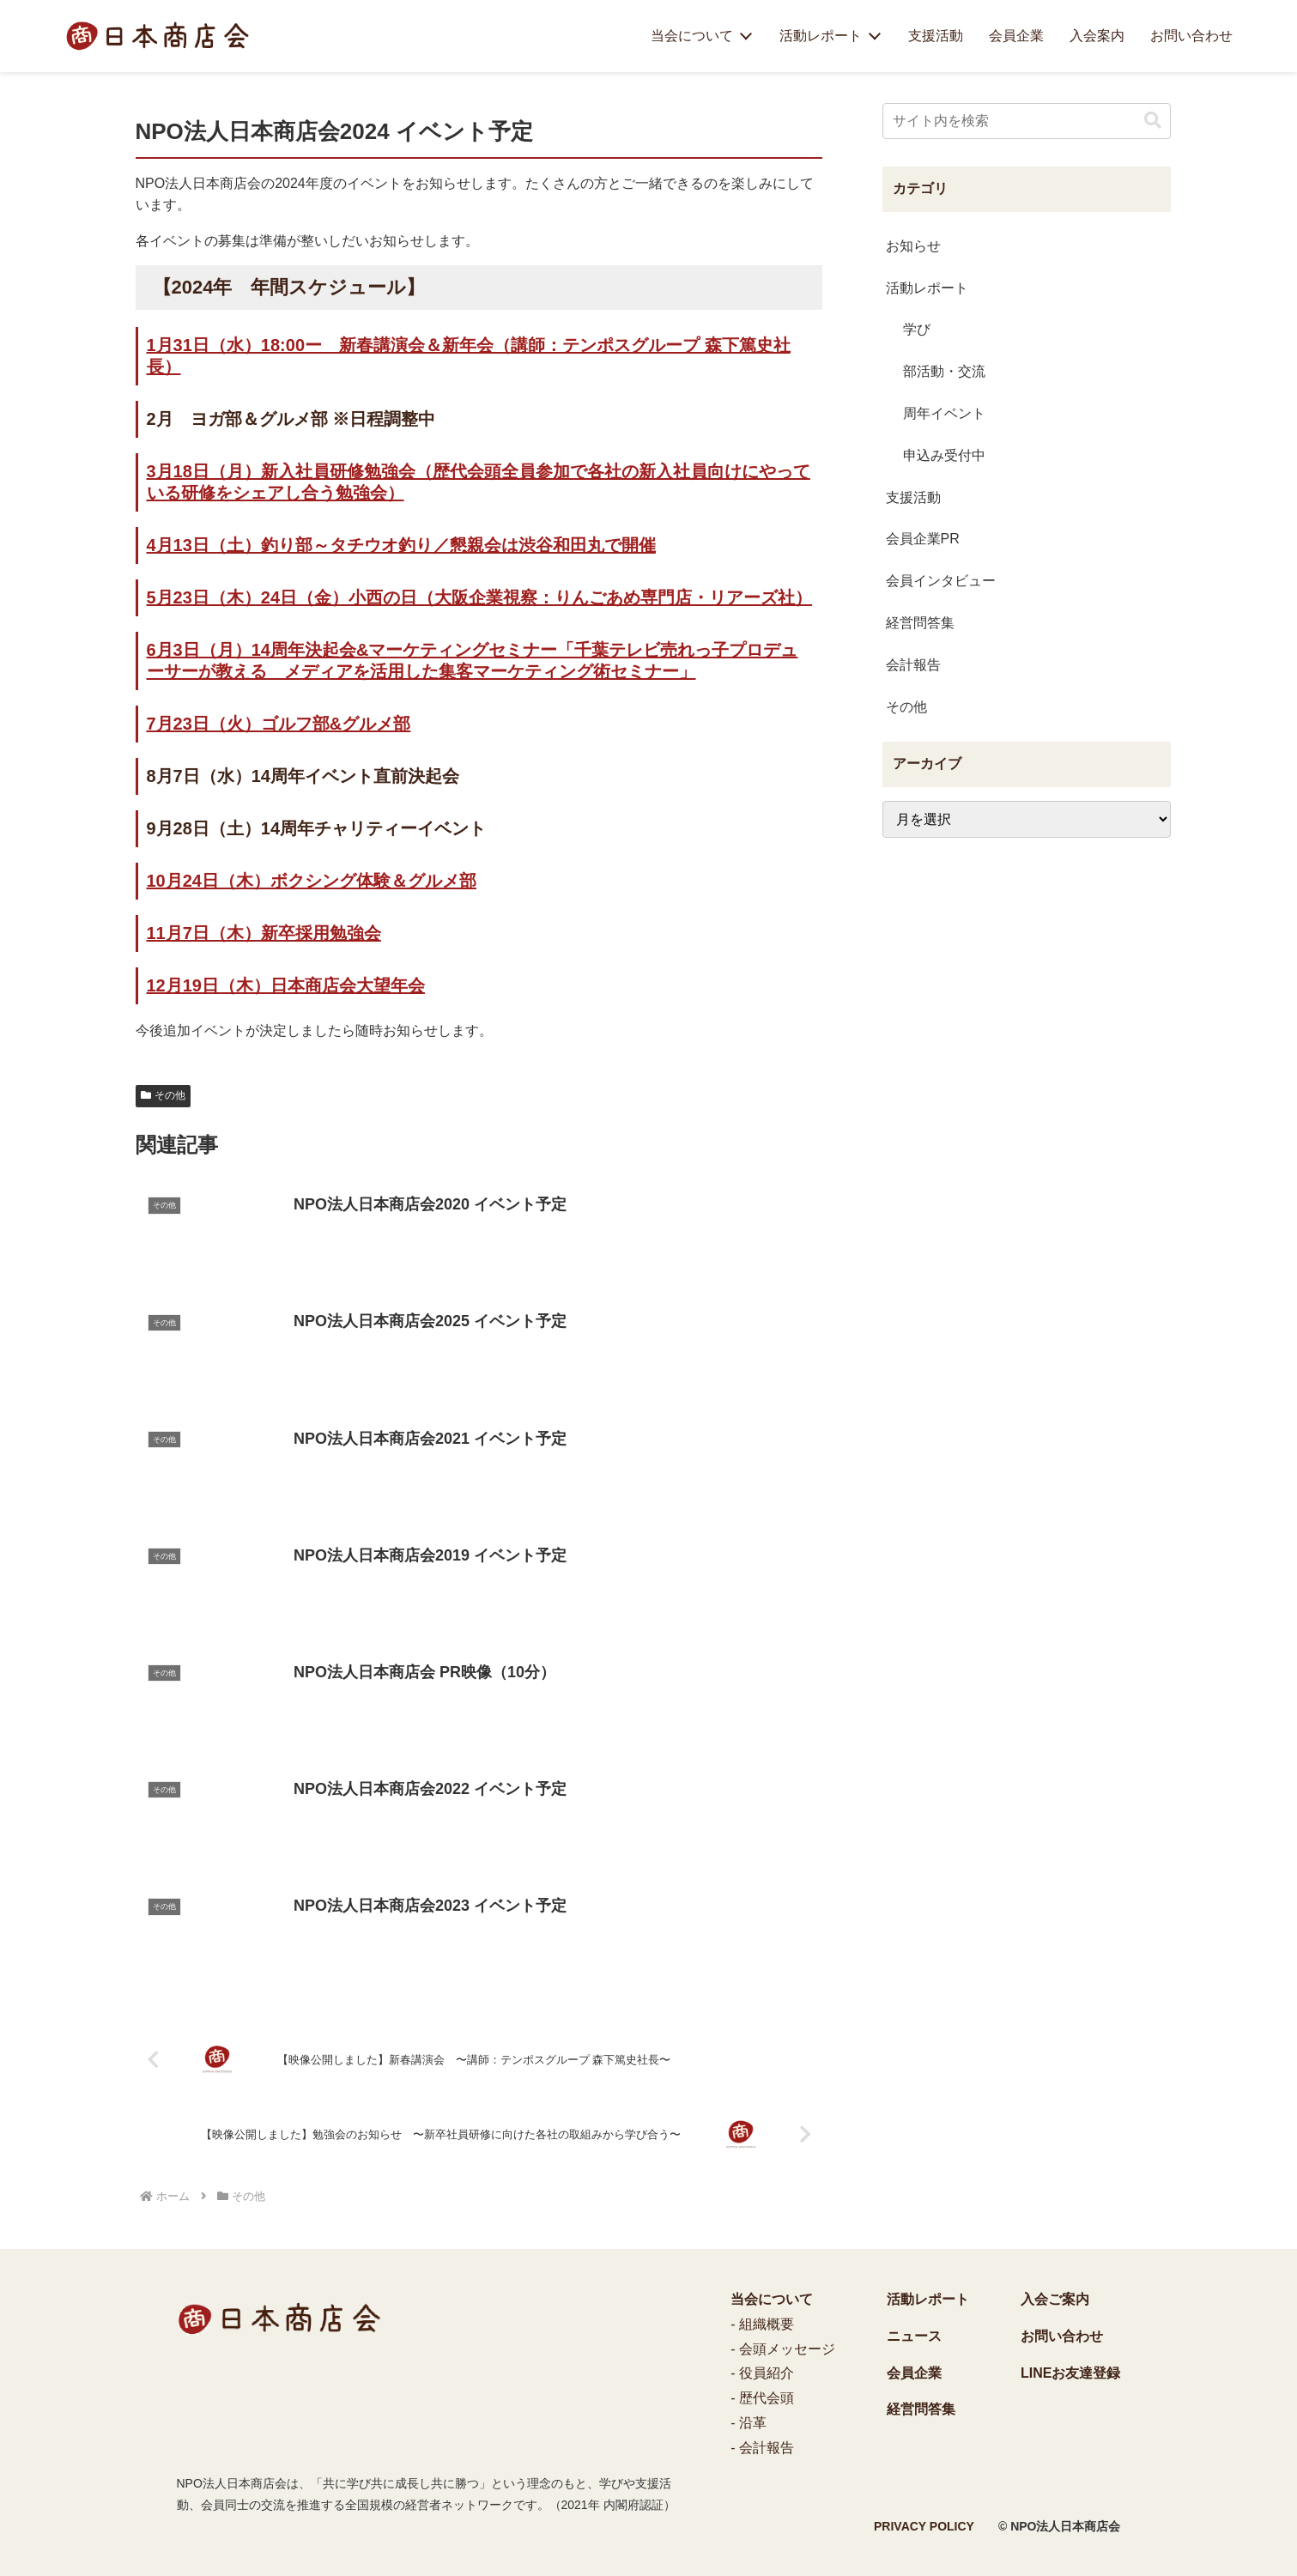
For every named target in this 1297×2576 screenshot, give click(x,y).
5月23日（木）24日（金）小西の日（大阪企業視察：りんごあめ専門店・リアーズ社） (480, 597)
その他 (163, 1095)
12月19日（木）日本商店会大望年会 (286, 985)
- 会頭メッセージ (782, 2349)
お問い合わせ (1191, 35)
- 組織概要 (762, 2324)
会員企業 (1016, 35)
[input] (1026, 121)
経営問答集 (921, 2409)
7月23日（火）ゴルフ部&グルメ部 (279, 723)
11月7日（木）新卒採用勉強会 (264, 933)
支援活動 (935, 35)
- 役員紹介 (762, 2373)
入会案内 (1097, 35)
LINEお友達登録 (1070, 2373)
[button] (1152, 120)
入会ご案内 (1055, 2299)
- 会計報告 (762, 2447)
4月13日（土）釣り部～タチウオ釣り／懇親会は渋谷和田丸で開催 (401, 545)
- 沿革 (748, 2422)
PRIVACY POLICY (924, 2526)
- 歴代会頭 (762, 2398)
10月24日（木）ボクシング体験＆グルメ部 (312, 880)
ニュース (914, 2336)
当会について (692, 35)
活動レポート (820, 35)
